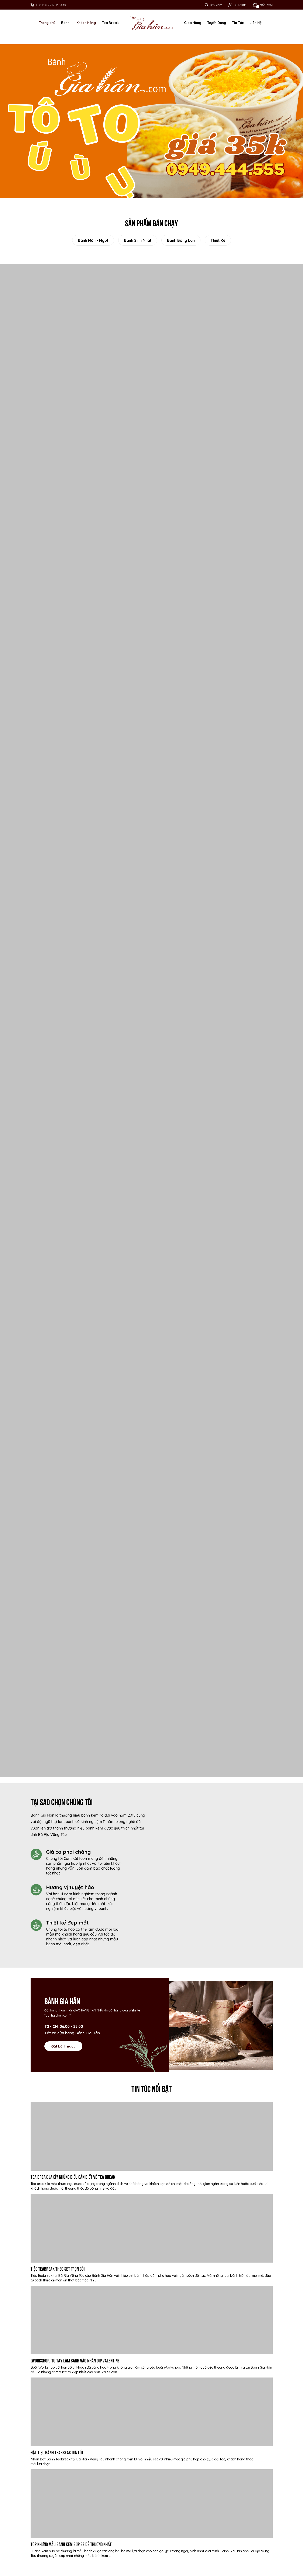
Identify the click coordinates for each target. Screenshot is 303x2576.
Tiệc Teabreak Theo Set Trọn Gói (58, 2268)
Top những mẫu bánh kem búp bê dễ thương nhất (71, 2544)
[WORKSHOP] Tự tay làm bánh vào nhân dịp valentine (75, 2360)
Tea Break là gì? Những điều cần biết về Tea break (73, 2176)
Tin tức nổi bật (151, 2088)
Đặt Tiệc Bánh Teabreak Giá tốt (57, 2452)
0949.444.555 (57, 5)
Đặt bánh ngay (63, 2046)
